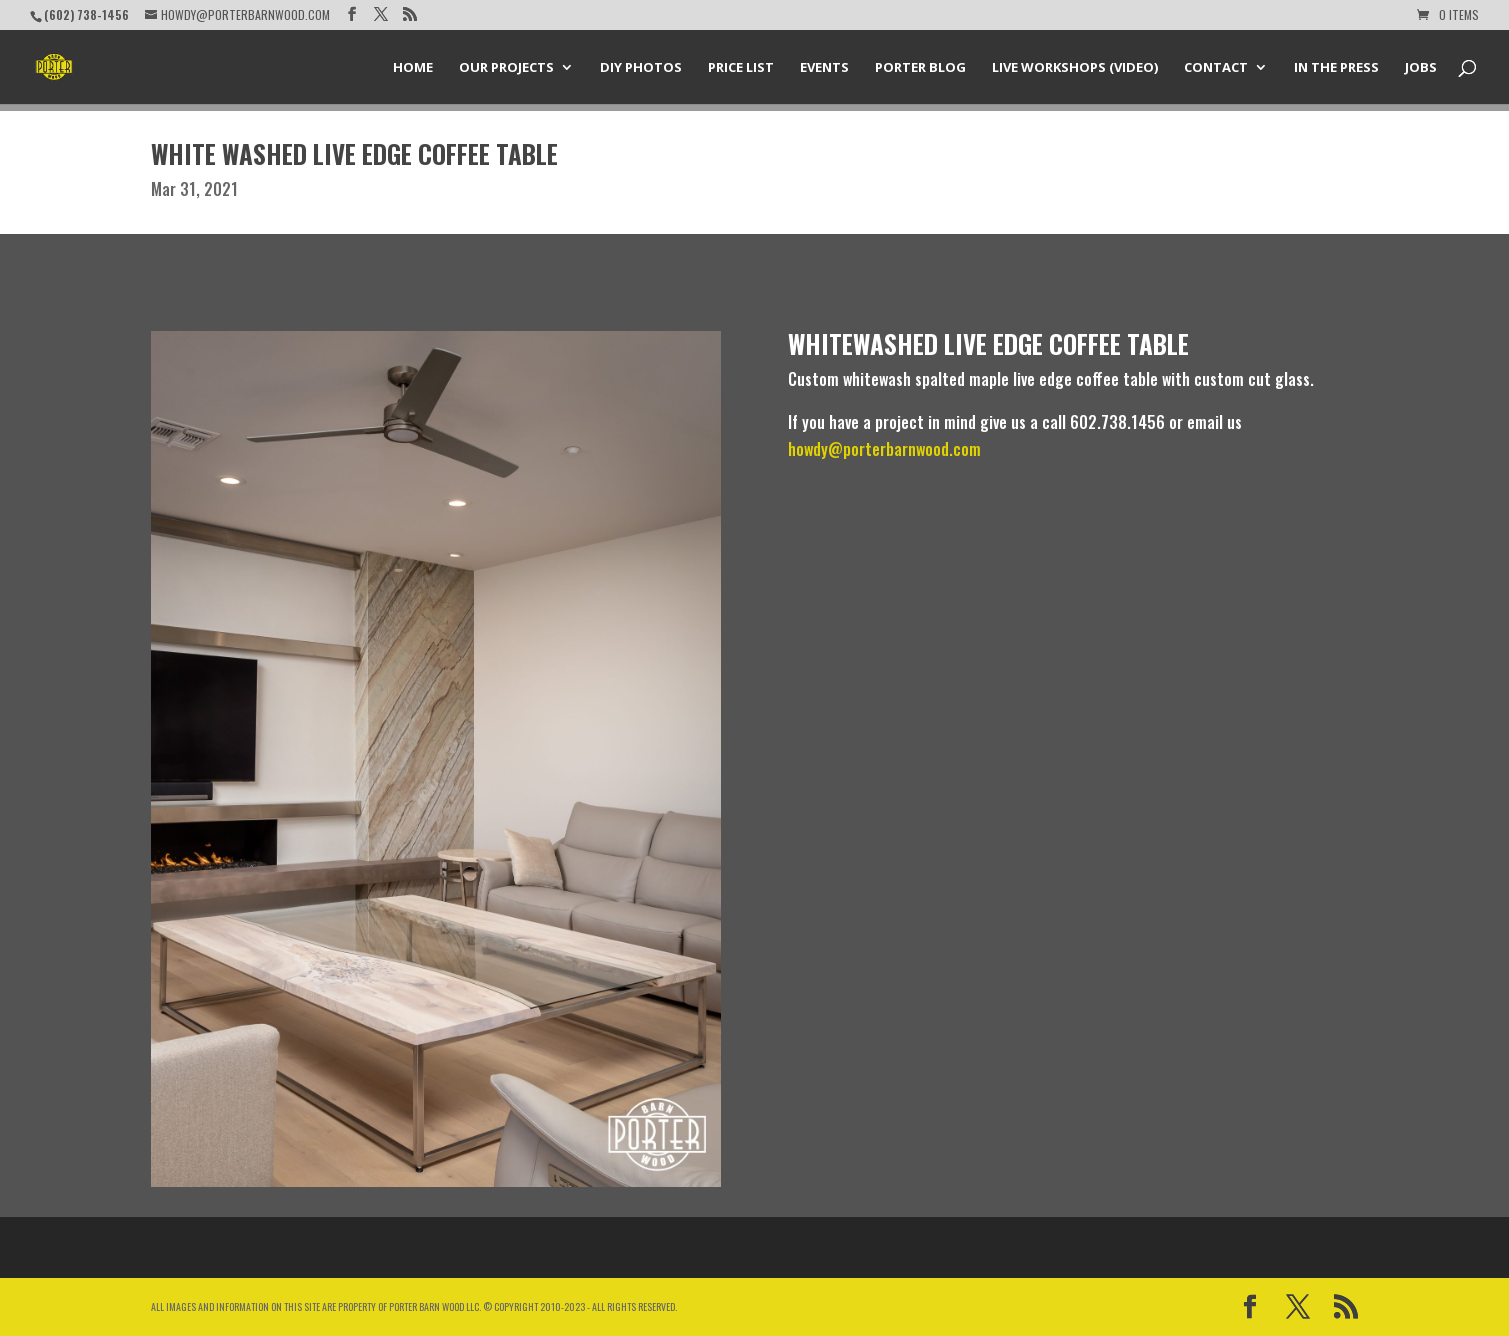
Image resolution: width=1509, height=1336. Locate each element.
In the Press (1336, 68)
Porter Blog (920, 68)
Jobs (1421, 68)
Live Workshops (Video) (1075, 68)
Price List (741, 68)
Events (824, 68)
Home (413, 68)
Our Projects (506, 68)
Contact (1216, 68)
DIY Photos (641, 68)
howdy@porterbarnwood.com (884, 449)
